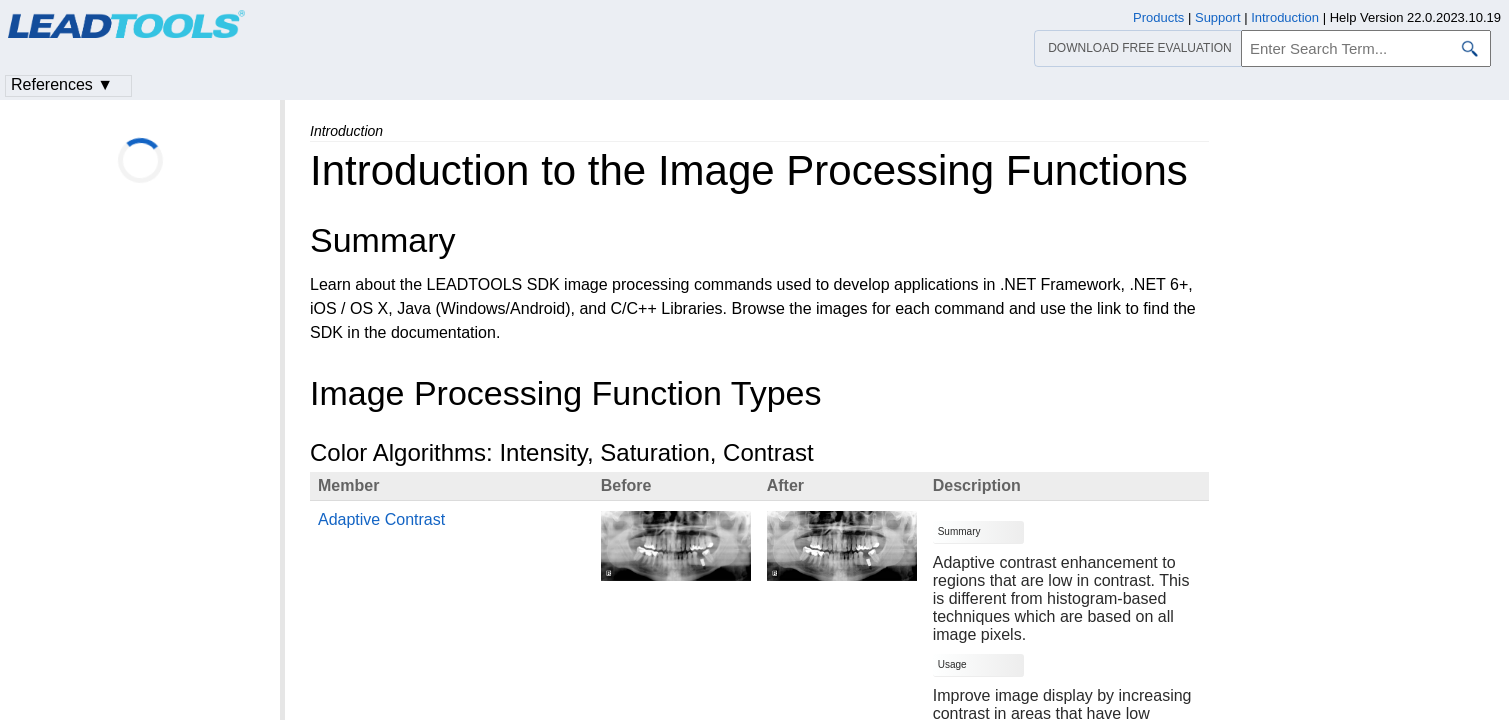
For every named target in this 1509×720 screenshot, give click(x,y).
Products (1158, 17)
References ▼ (62, 84)
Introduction (1285, 17)
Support (1218, 17)
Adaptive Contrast (381, 519)
